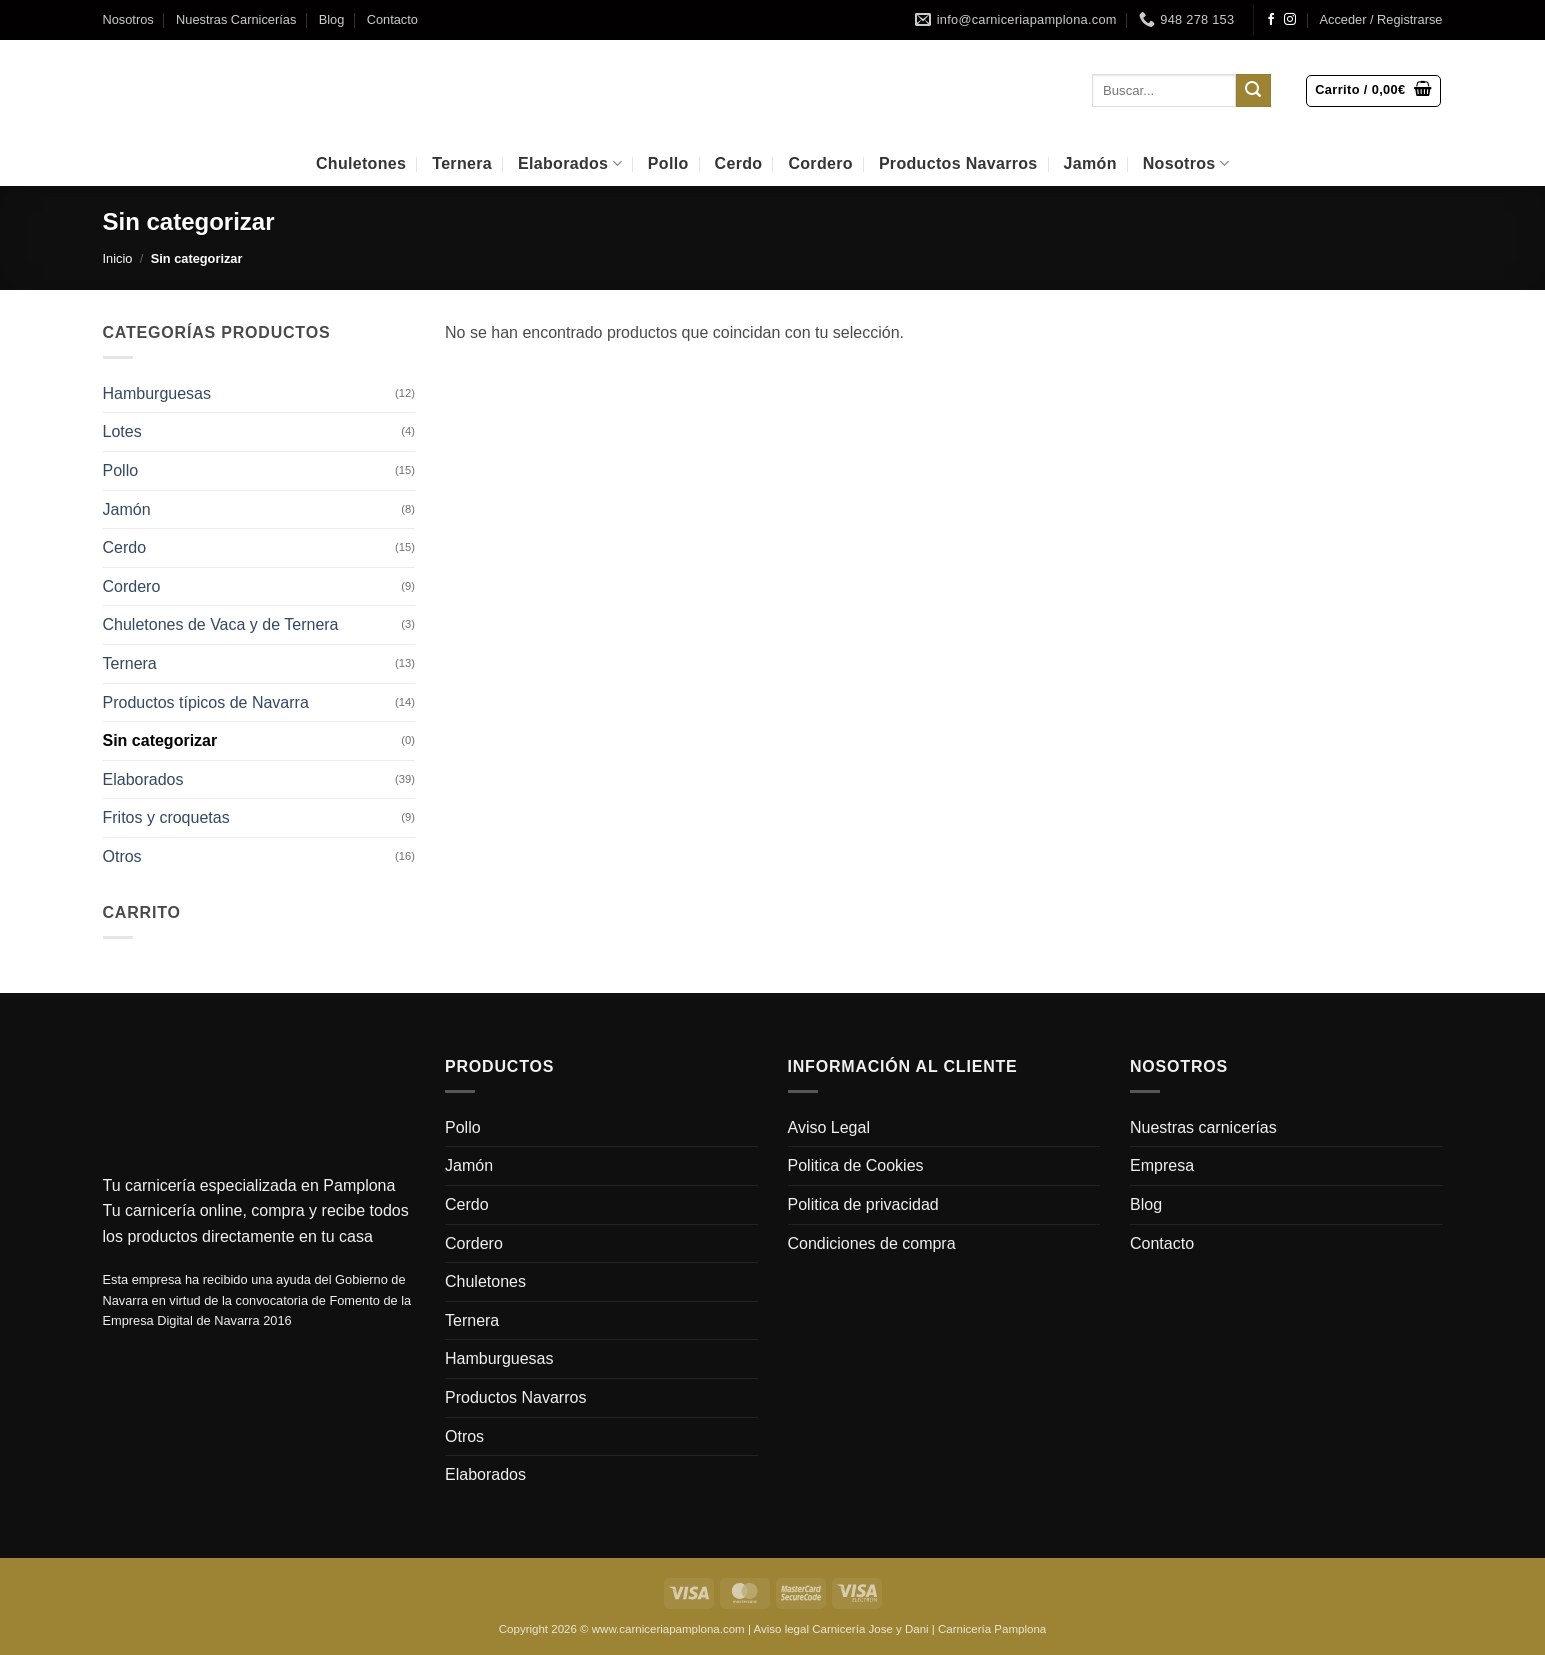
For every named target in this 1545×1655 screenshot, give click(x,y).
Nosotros (128, 19)
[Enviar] (1253, 91)
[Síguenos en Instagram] (1290, 20)
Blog (332, 19)
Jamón (1090, 163)
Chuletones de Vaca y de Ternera (221, 624)
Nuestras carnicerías (1203, 1127)
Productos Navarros (958, 163)
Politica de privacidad (863, 1204)
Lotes (122, 431)
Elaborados (570, 163)
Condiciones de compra (872, 1243)
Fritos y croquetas (166, 817)
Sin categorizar (160, 740)
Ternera (462, 163)
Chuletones (361, 163)
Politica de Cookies (856, 1165)
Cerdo (739, 163)
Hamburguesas (157, 393)
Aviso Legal (829, 1127)
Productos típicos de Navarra (206, 702)
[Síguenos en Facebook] (1271, 20)
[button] (1380, 20)
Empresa (1162, 1165)
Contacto (392, 19)
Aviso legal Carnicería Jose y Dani (840, 1629)
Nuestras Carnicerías (236, 19)
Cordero (820, 163)
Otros (122, 856)
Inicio (118, 258)
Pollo (668, 163)
